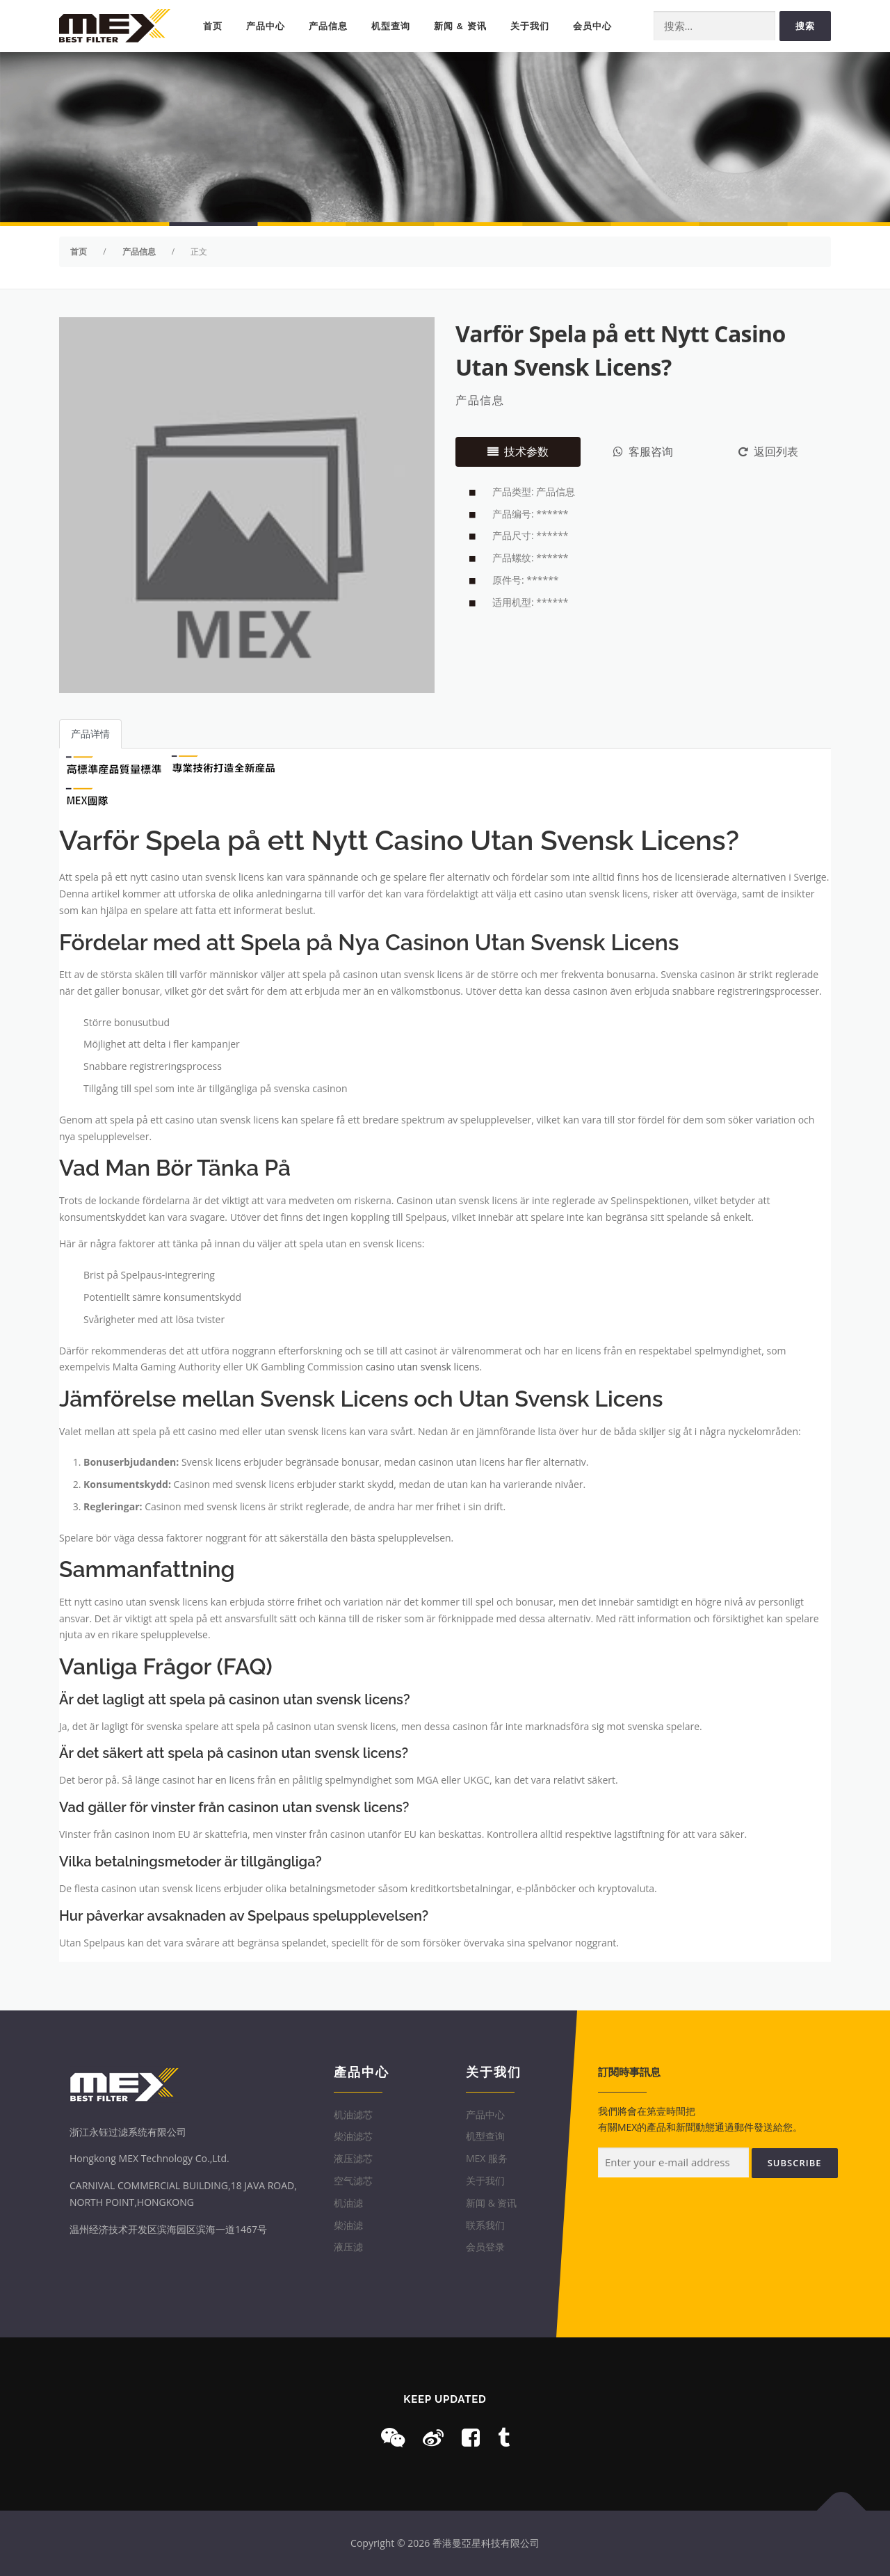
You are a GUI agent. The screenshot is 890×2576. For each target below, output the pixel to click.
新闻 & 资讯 (460, 26)
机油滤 (348, 2202)
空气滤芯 (353, 2180)
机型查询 (390, 26)
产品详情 (90, 733)
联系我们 (485, 2225)
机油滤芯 (353, 2114)
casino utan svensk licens (423, 1366)
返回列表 (768, 451)
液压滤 (348, 2246)
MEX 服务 (487, 2158)
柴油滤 (348, 2225)
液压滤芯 (353, 2158)
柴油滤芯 (353, 2136)
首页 (212, 26)
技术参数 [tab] (518, 451)
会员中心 (592, 26)
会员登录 (485, 2246)
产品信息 (328, 26)
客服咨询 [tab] (643, 451)
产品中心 (265, 26)
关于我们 (529, 26)
